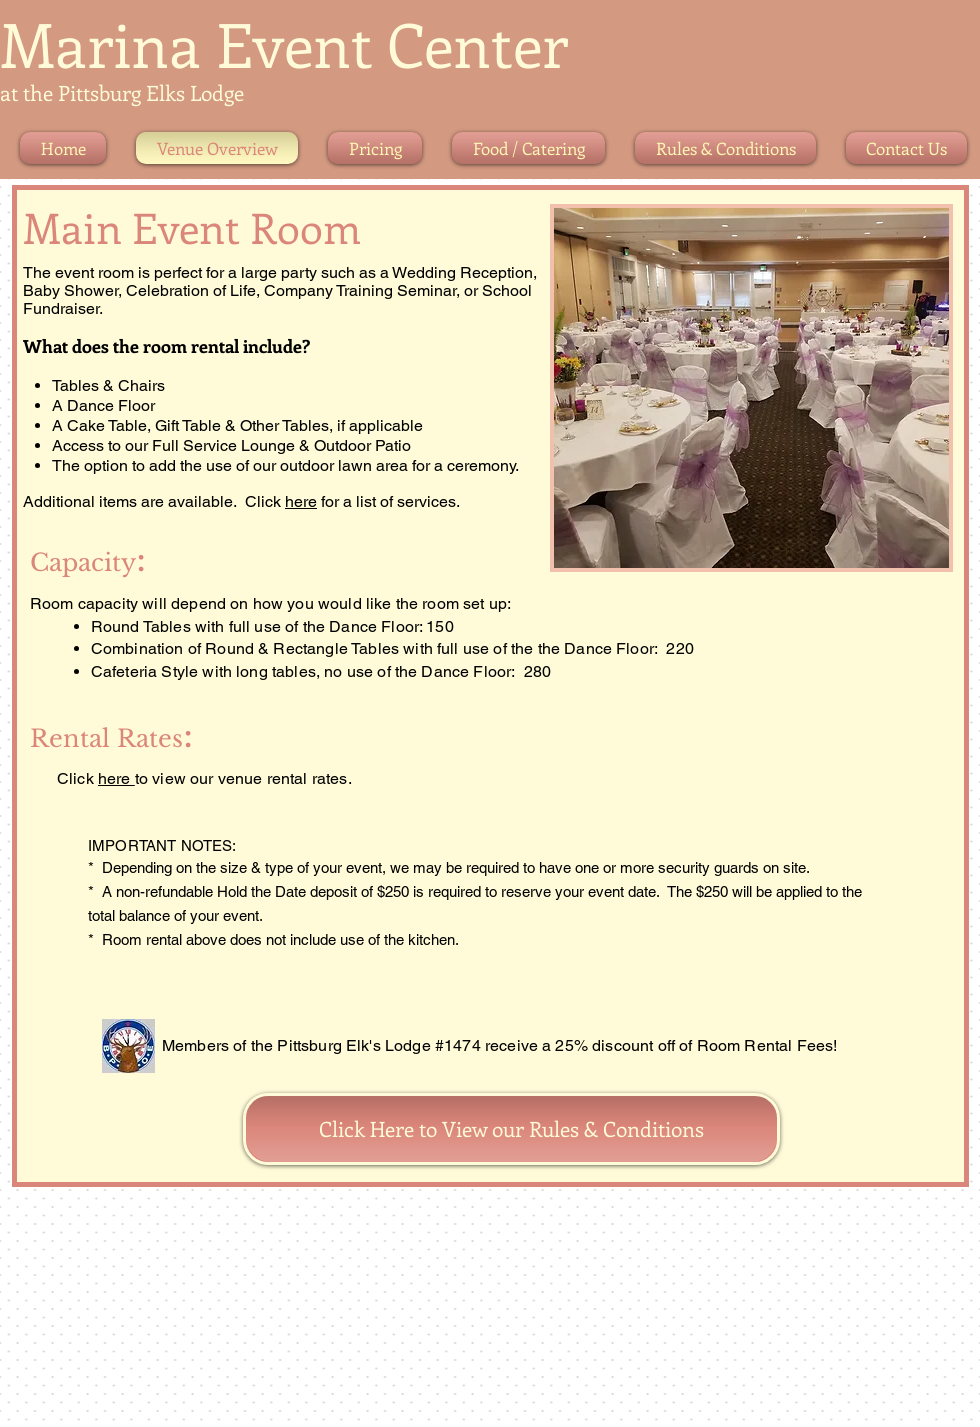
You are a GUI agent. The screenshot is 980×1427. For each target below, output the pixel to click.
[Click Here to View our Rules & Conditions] (511, 1129)
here (301, 501)
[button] (751, 388)
